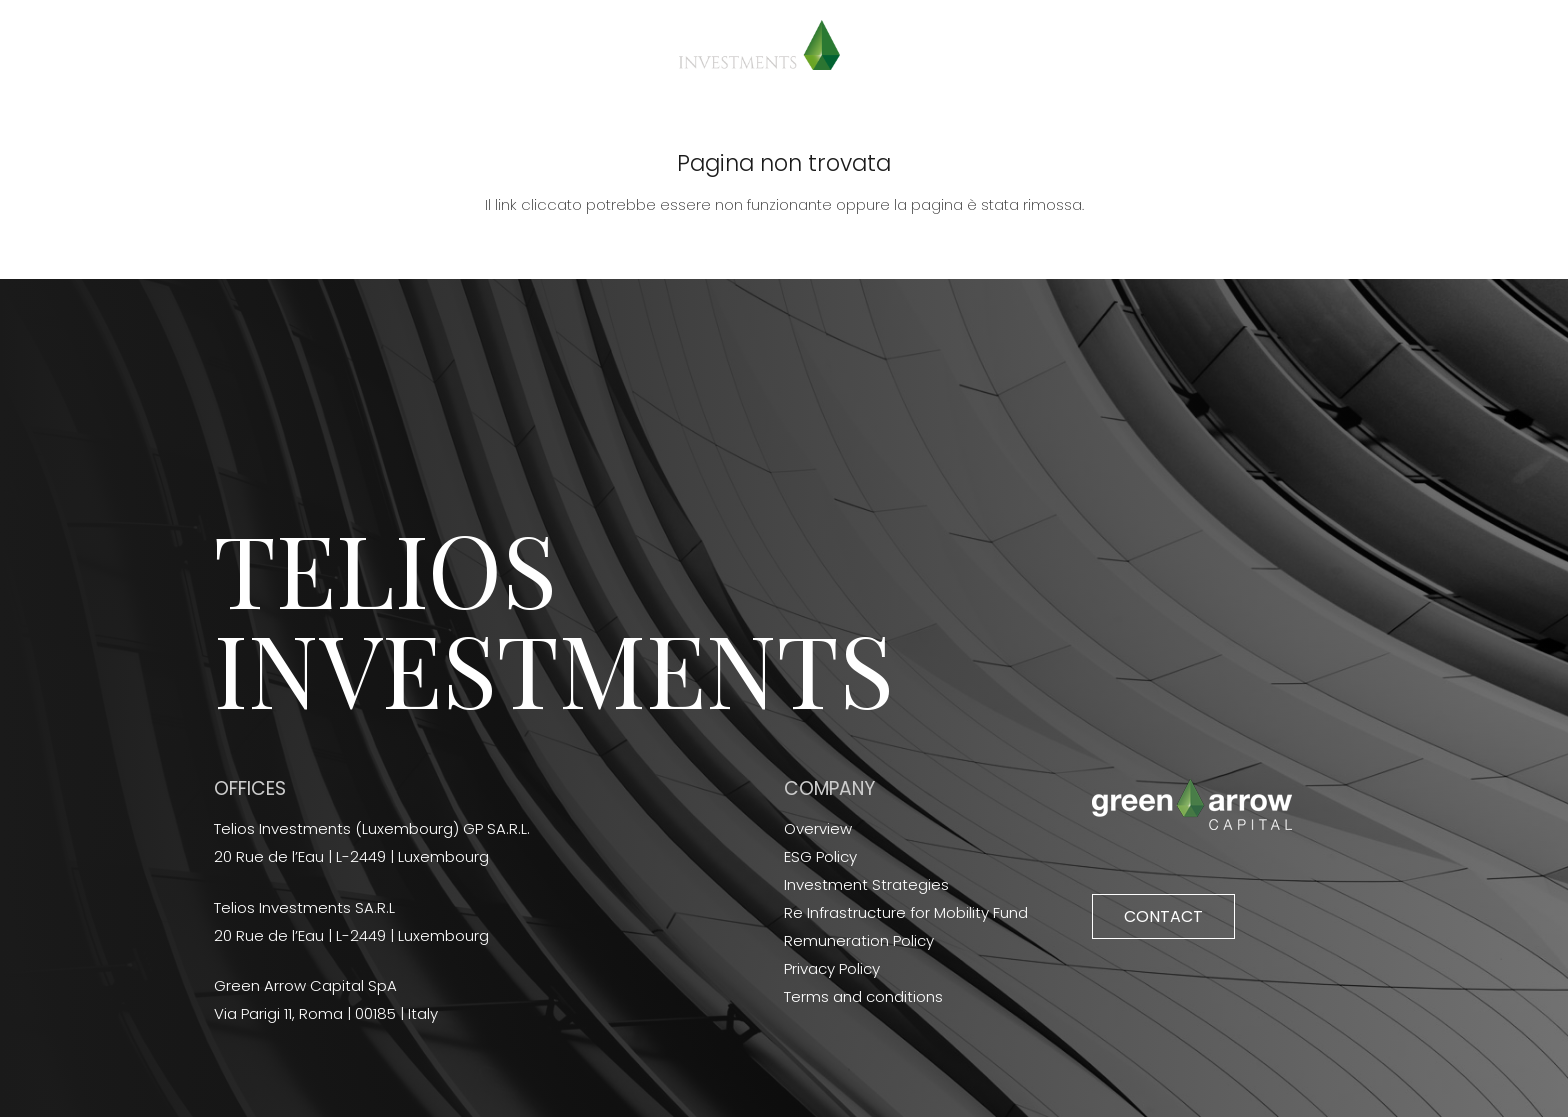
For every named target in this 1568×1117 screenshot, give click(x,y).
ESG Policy (820, 856)
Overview (818, 828)
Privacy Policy (832, 968)
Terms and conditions (863, 996)
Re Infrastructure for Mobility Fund (906, 912)
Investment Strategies (866, 884)
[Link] (759, 45)
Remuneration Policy (859, 940)
